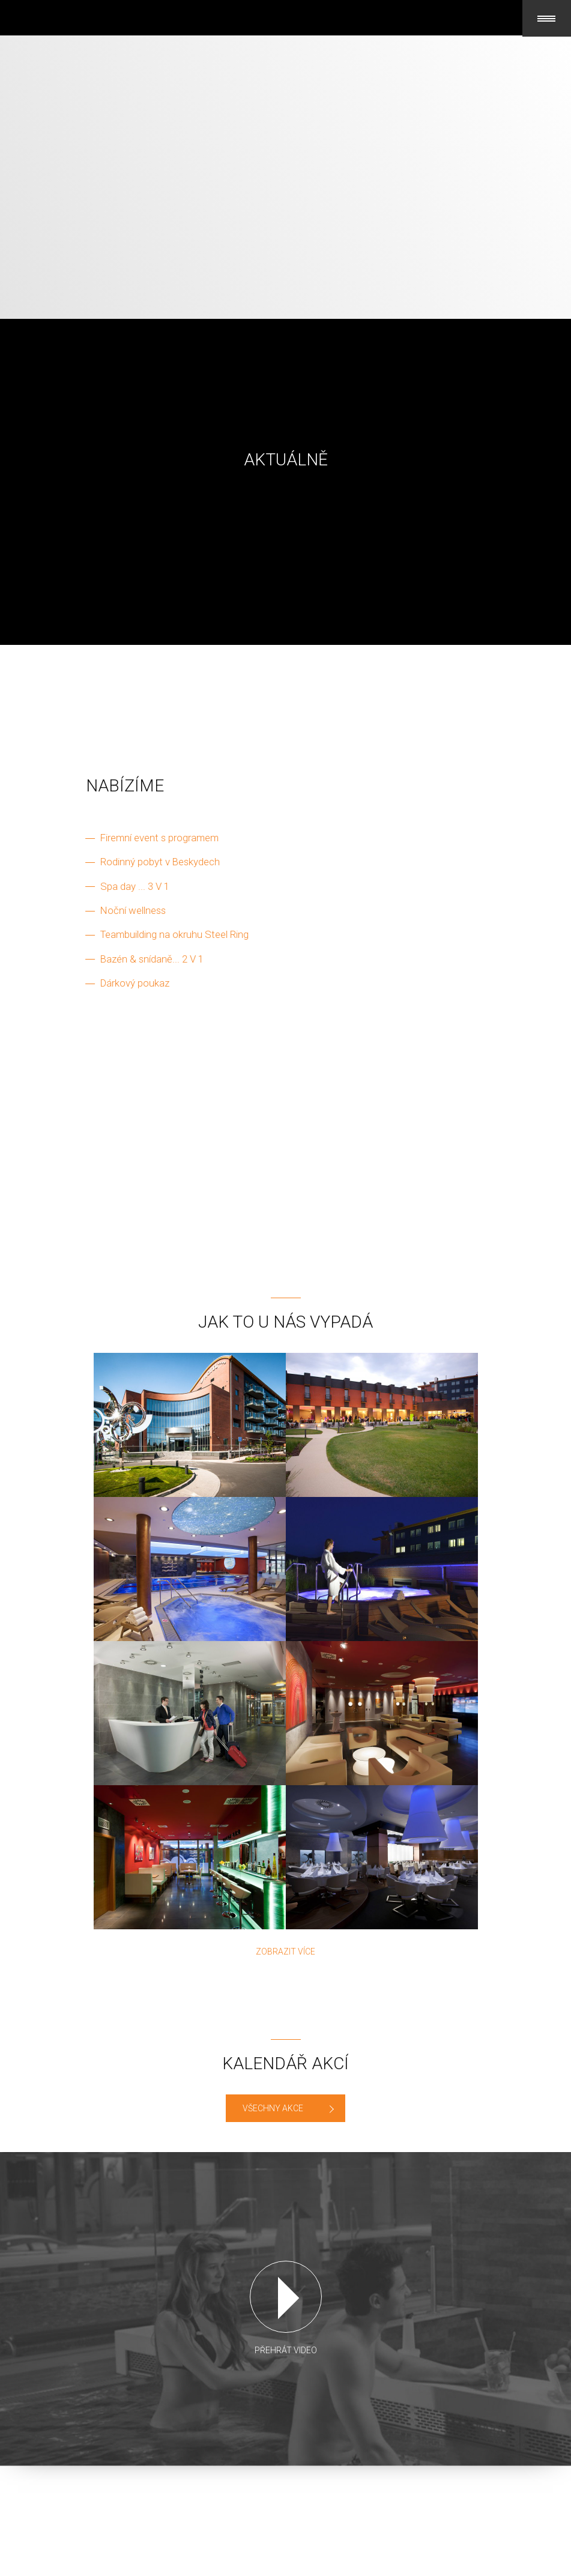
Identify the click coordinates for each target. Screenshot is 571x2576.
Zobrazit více (285, 1951)
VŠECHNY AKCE (273, 2108)
